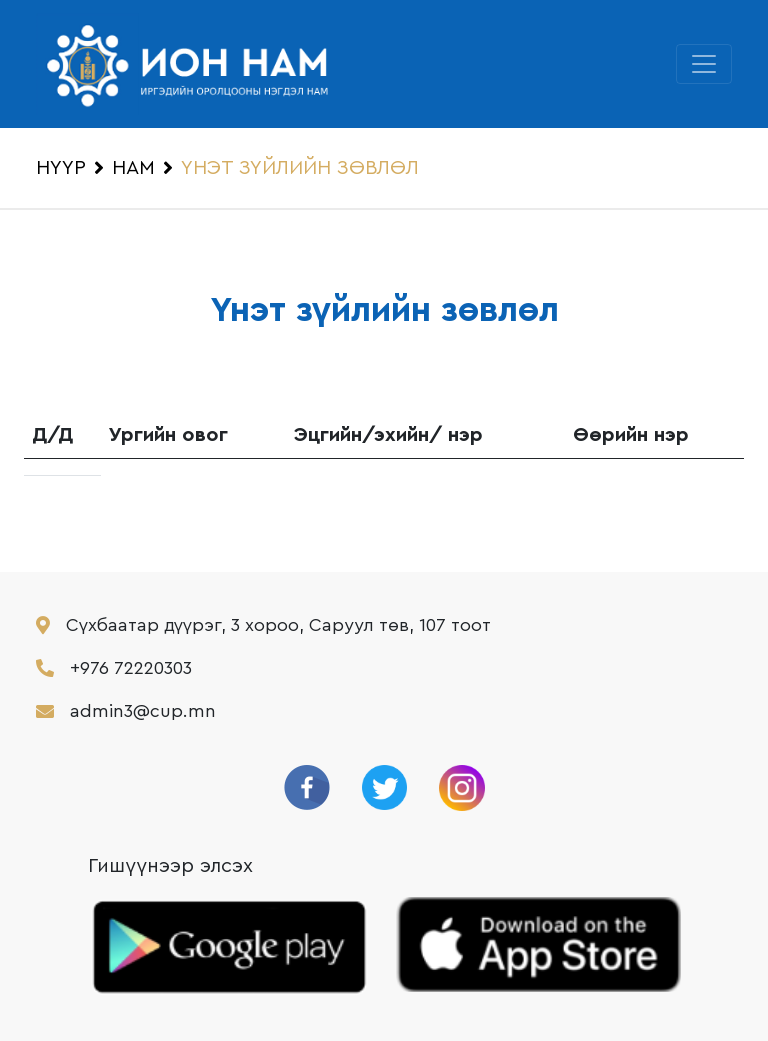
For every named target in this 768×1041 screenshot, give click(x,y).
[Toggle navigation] (704, 64)
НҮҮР (61, 168)
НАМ (133, 168)
